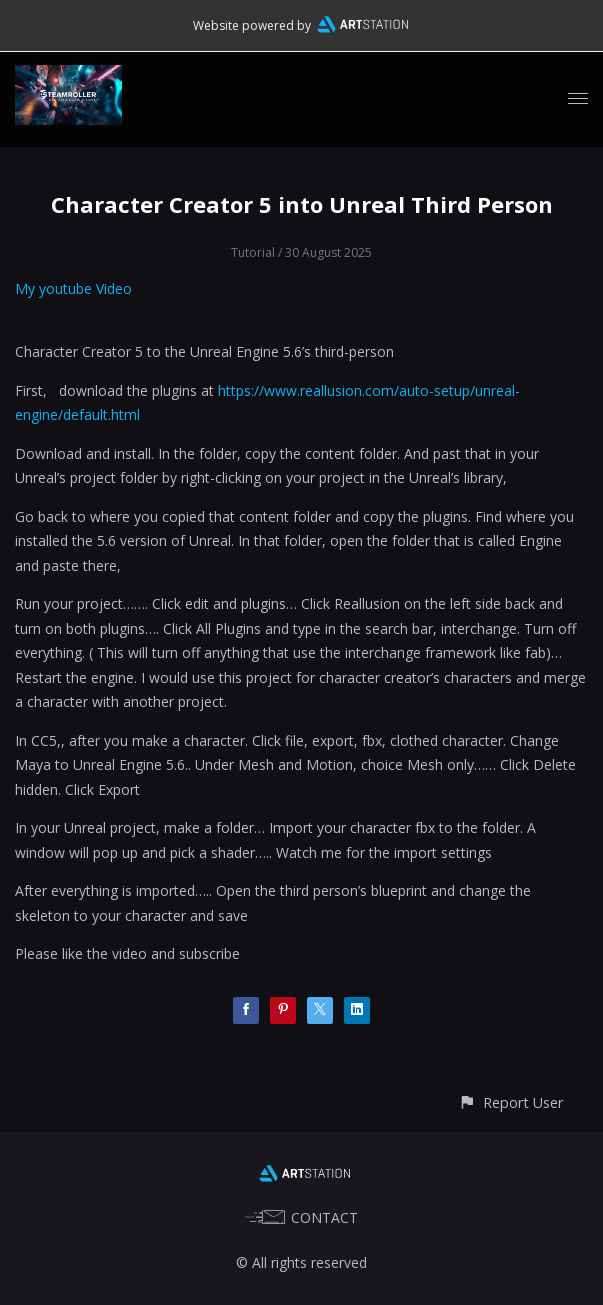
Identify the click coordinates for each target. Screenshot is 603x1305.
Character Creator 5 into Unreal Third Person (302, 204)
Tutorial (253, 252)
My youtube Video (75, 288)
